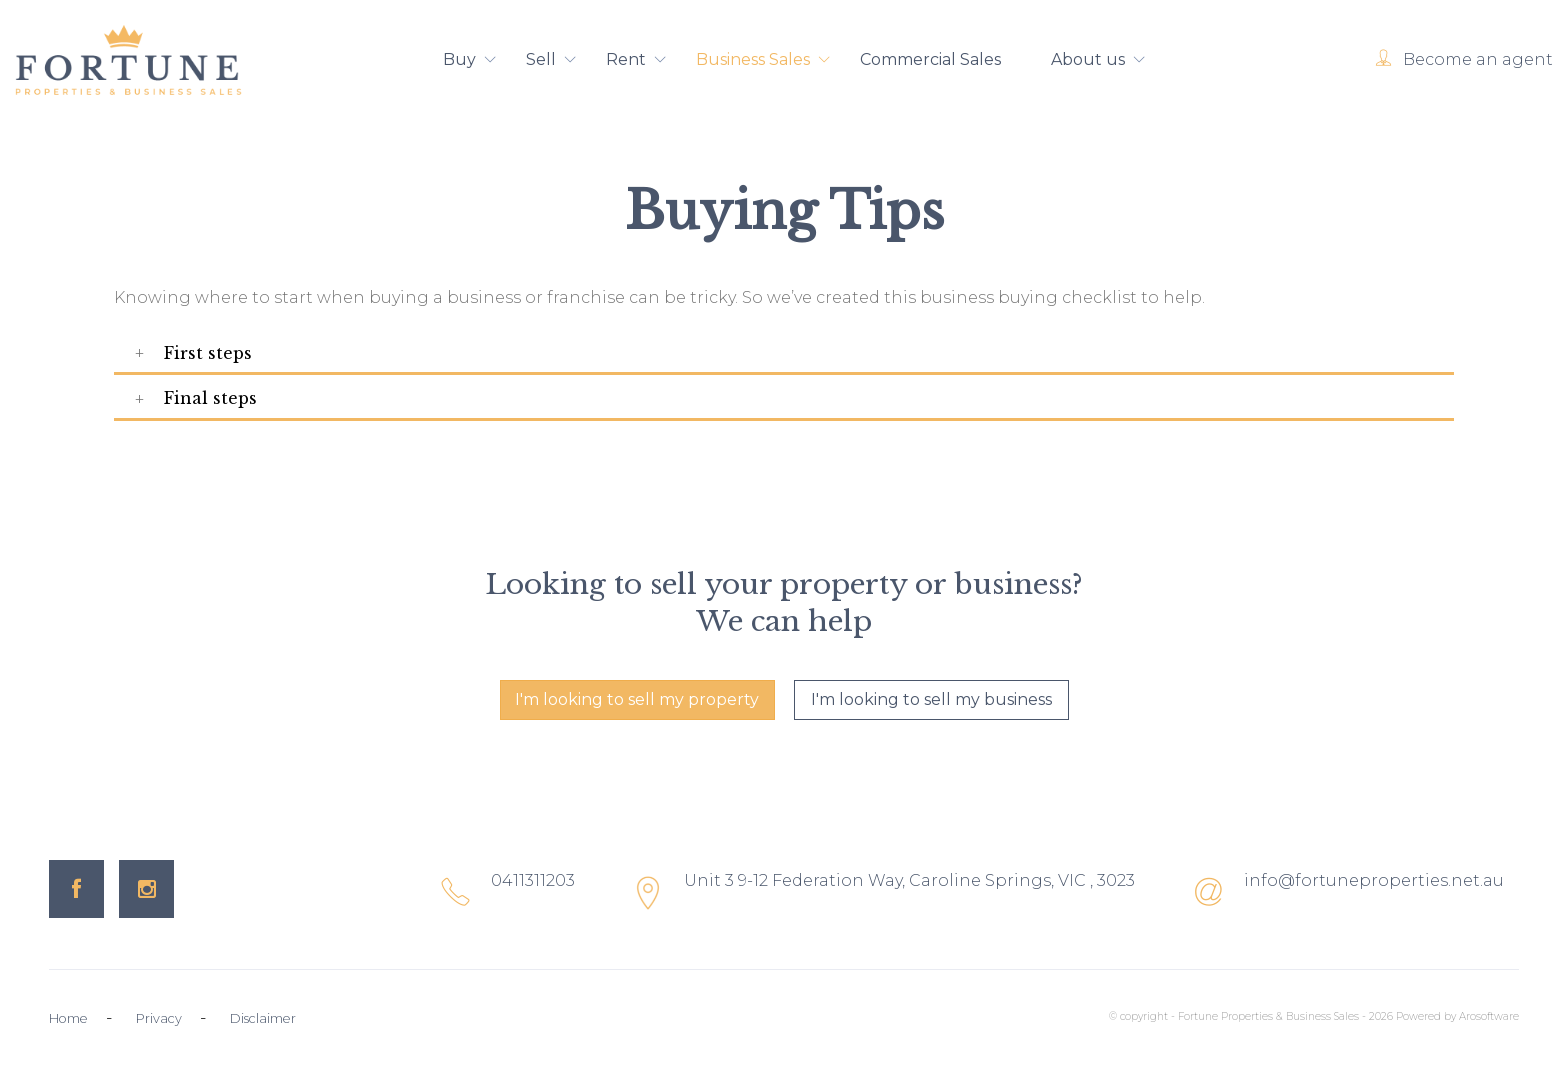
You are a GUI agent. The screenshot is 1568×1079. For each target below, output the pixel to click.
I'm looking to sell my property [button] (637, 699)
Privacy (159, 1018)
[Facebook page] (76, 889)
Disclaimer (263, 1018)
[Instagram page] (146, 889)
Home (68, 1018)
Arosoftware (1489, 1016)
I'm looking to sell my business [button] (931, 699)
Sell (552, 60)
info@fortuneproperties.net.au (1374, 880)
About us (1099, 60)
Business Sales (764, 60)
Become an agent (1478, 59)
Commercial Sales (930, 59)
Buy (471, 60)
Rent (637, 60)
